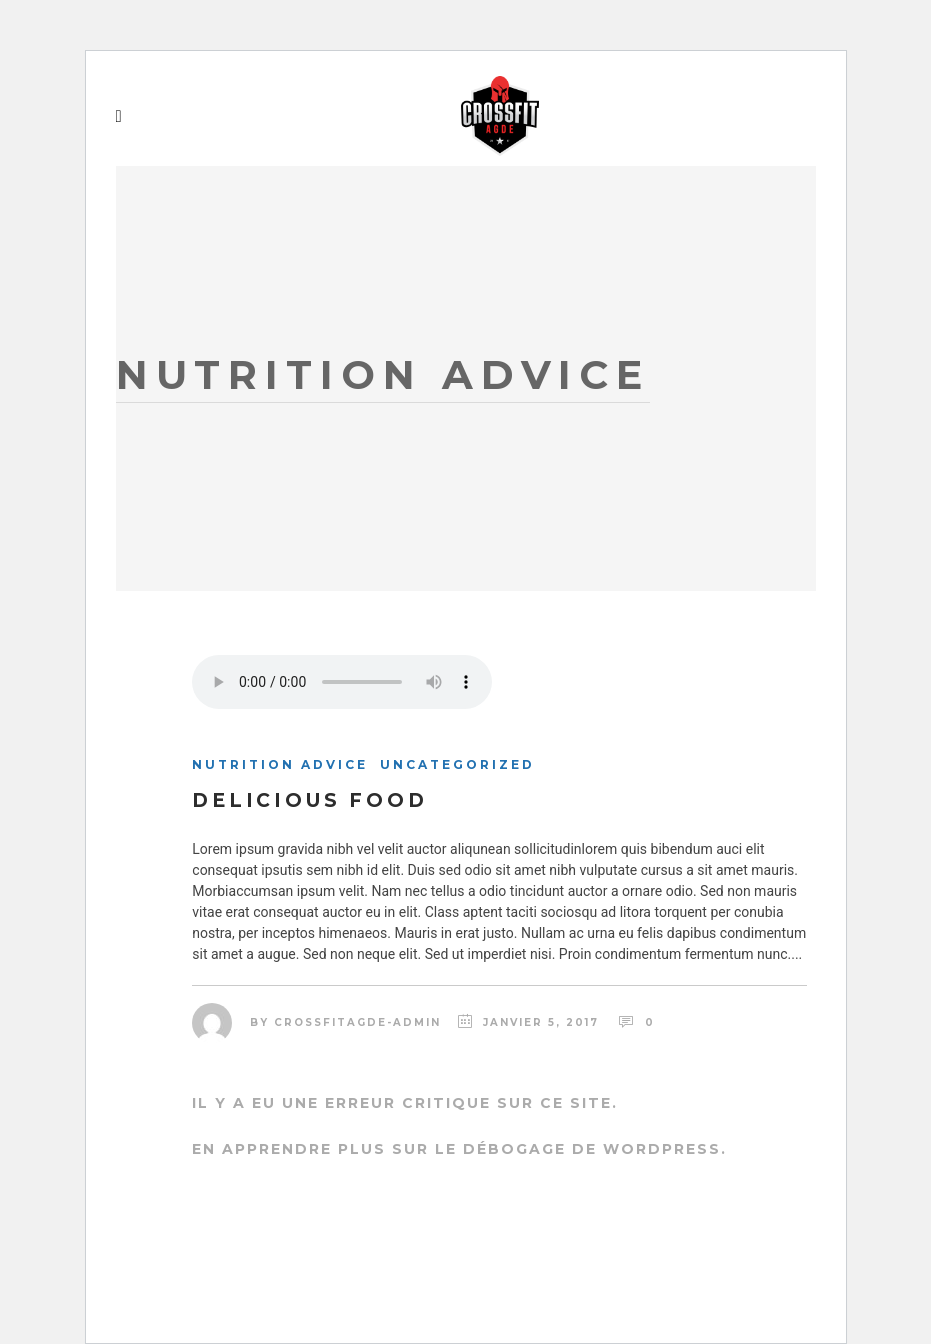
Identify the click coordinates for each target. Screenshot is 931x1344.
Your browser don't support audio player (342, 682)
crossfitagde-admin (357, 1022)
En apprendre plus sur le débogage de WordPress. (459, 1149)
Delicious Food (309, 800)
